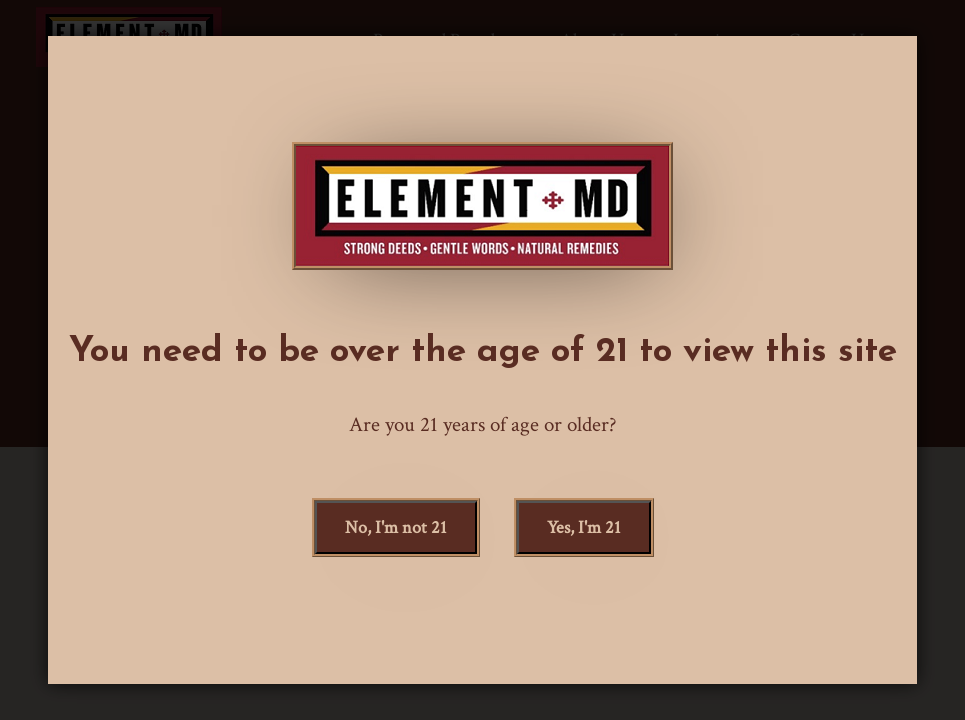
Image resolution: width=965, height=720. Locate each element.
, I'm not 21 (396, 527)
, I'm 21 (584, 527)
